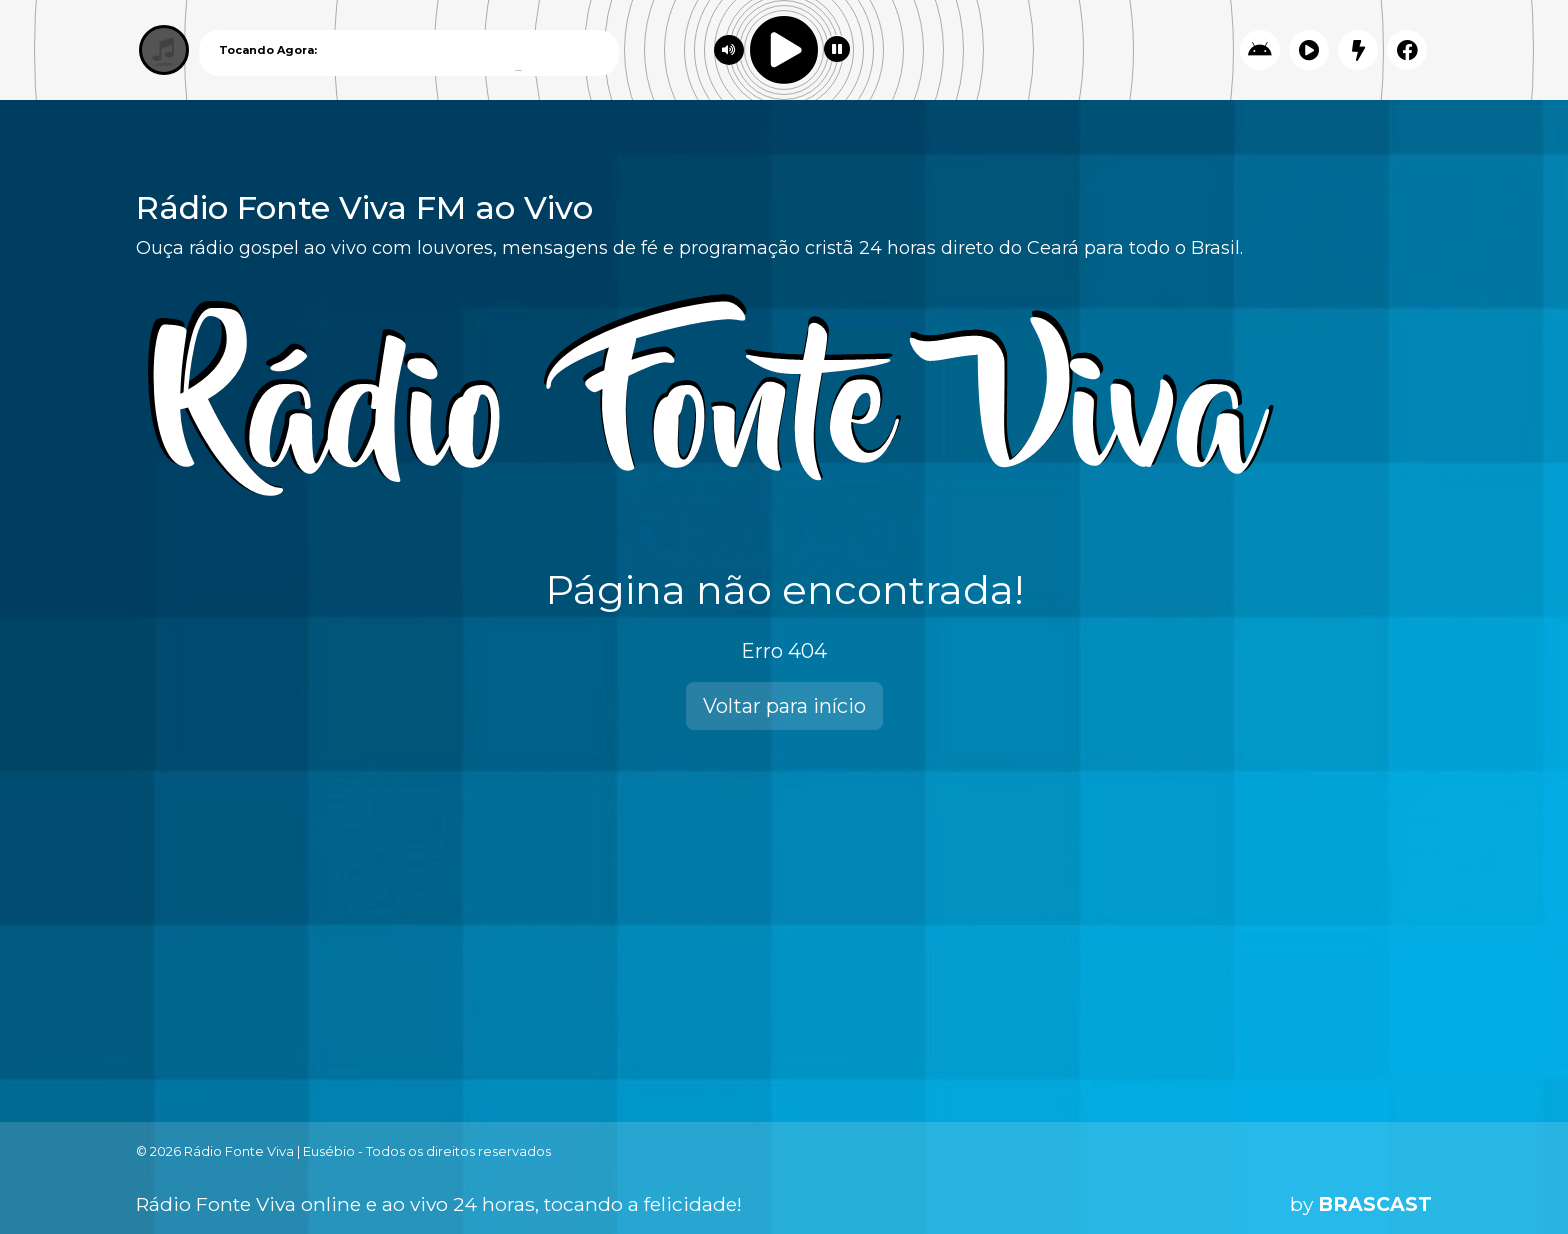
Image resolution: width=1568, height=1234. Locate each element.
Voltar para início (784, 706)
